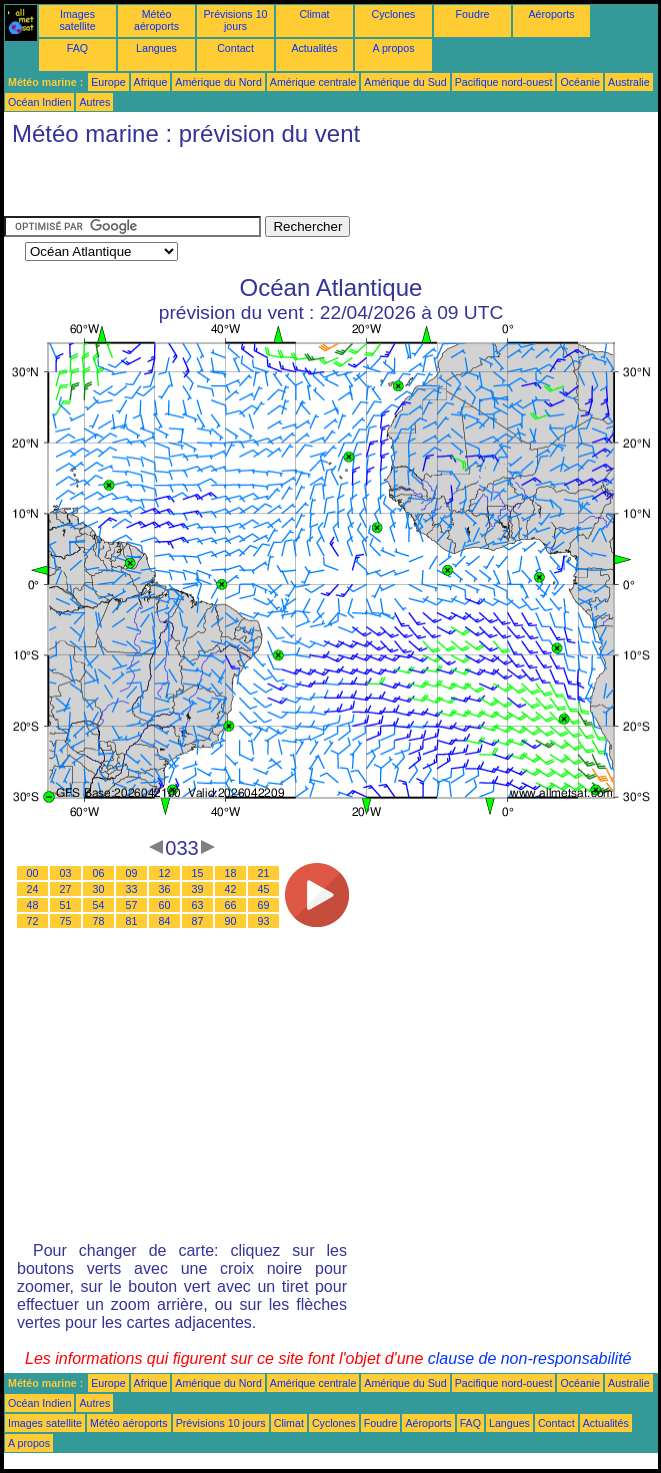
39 (198, 889)
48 (33, 905)
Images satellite (77, 20)
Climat (314, 14)
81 (132, 921)
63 (198, 905)
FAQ (77, 48)
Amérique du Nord (218, 82)
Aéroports (551, 14)
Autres (94, 102)
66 (231, 905)
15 (198, 873)
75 (66, 921)
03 (66, 873)
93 (264, 921)
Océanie (580, 82)
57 (132, 905)
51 (66, 905)
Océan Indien (39, 102)
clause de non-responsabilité (530, 1358)
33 (132, 889)
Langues (156, 48)
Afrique (151, 82)
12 (165, 873)
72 (33, 921)
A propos (393, 48)
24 (33, 889)
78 (99, 921)
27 (66, 889)
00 (33, 873)
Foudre (473, 14)
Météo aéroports (156, 20)
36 (165, 889)
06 (99, 873)
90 (231, 921)
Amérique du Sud (405, 82)
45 (264, 889)
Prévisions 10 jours (236, 20)
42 (231, 889)
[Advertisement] (238, 186)
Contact (235, 48)
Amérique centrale (313, 82)
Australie (628, 82)
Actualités (314, 48)
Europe (108, 82)
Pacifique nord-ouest (504, 82)
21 (264, 873)
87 (198, 921)
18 (231, 873)
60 (165, 905)
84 (165, 921)
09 (132, 873)
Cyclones (394, 14)
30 (99, 889)
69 (264, 905)
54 (99, 905)
